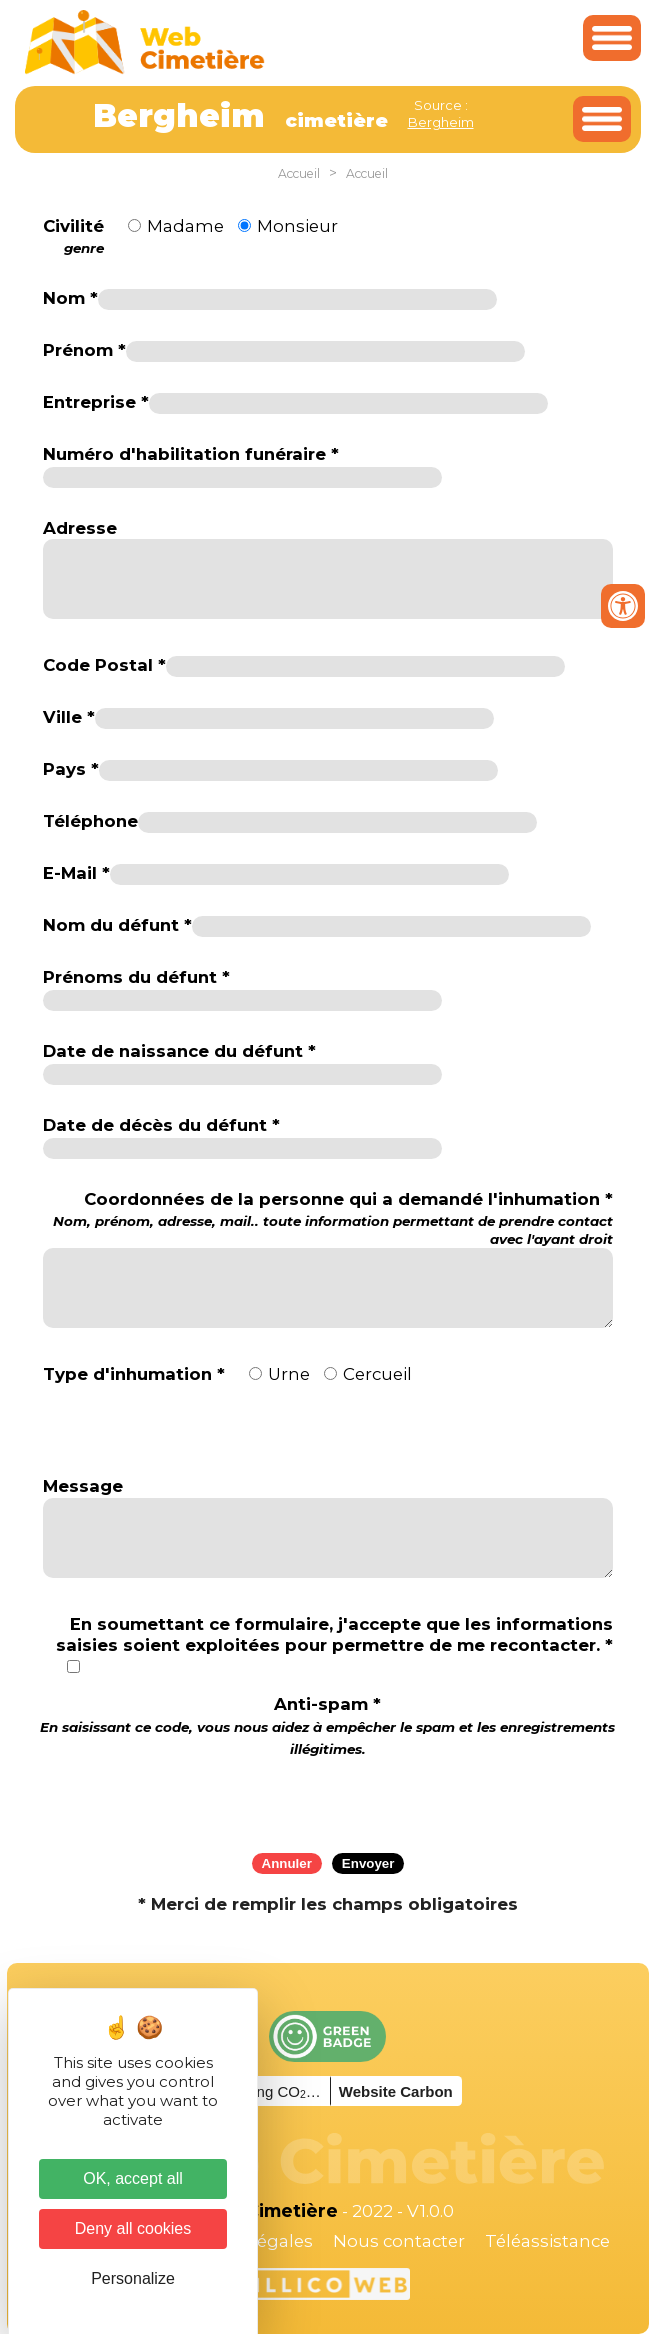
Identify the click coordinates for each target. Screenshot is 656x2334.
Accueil (299, 173)
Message (83, 1486)
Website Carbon (396, 2091)
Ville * (69, 717)
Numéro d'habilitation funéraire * (191, 454)
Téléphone (90, 821)
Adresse (80, 528)
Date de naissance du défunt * (179, 1051)
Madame (185, 226)
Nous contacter (399, 2241)
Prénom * (84, 350)
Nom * (70, 298)
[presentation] (328, 1798)
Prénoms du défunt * (136, 977)
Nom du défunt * (117, 925)
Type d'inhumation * (134, 1374)
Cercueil (377, 1374)
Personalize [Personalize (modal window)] (133, 2278)
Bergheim (441, 122)
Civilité (73, 237)
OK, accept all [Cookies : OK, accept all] (133, 2178)
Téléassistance (547, 2241)
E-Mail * (76, 873)
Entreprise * (96, 402)
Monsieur (297, 226)
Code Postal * (104, 665)
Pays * (71, 769)
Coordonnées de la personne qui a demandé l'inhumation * (328, 1218)
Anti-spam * (327, 1725)
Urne (289, 1374)
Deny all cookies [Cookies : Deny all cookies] (133, 2228)
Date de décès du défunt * (161, 1125)
